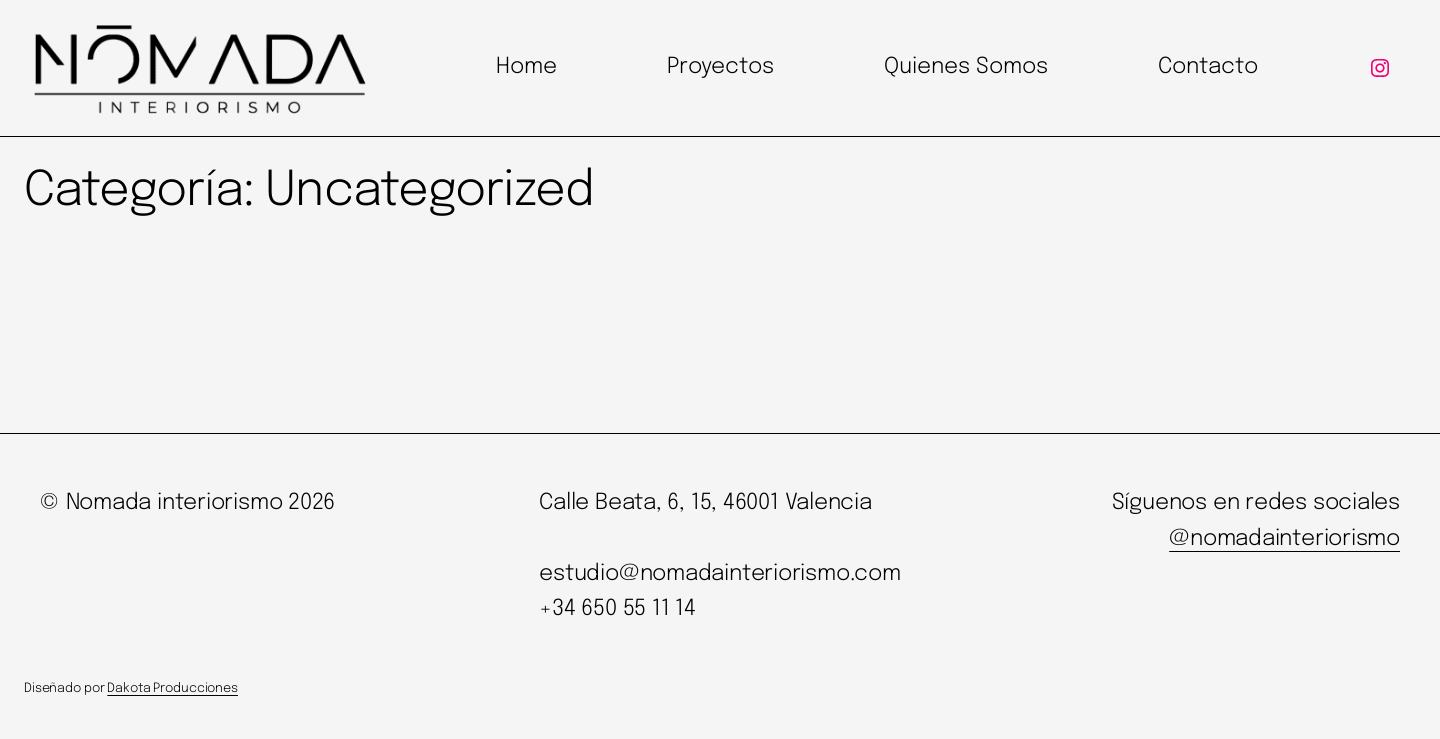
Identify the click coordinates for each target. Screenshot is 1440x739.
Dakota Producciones (172, 688)
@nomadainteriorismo (1284, 539)
